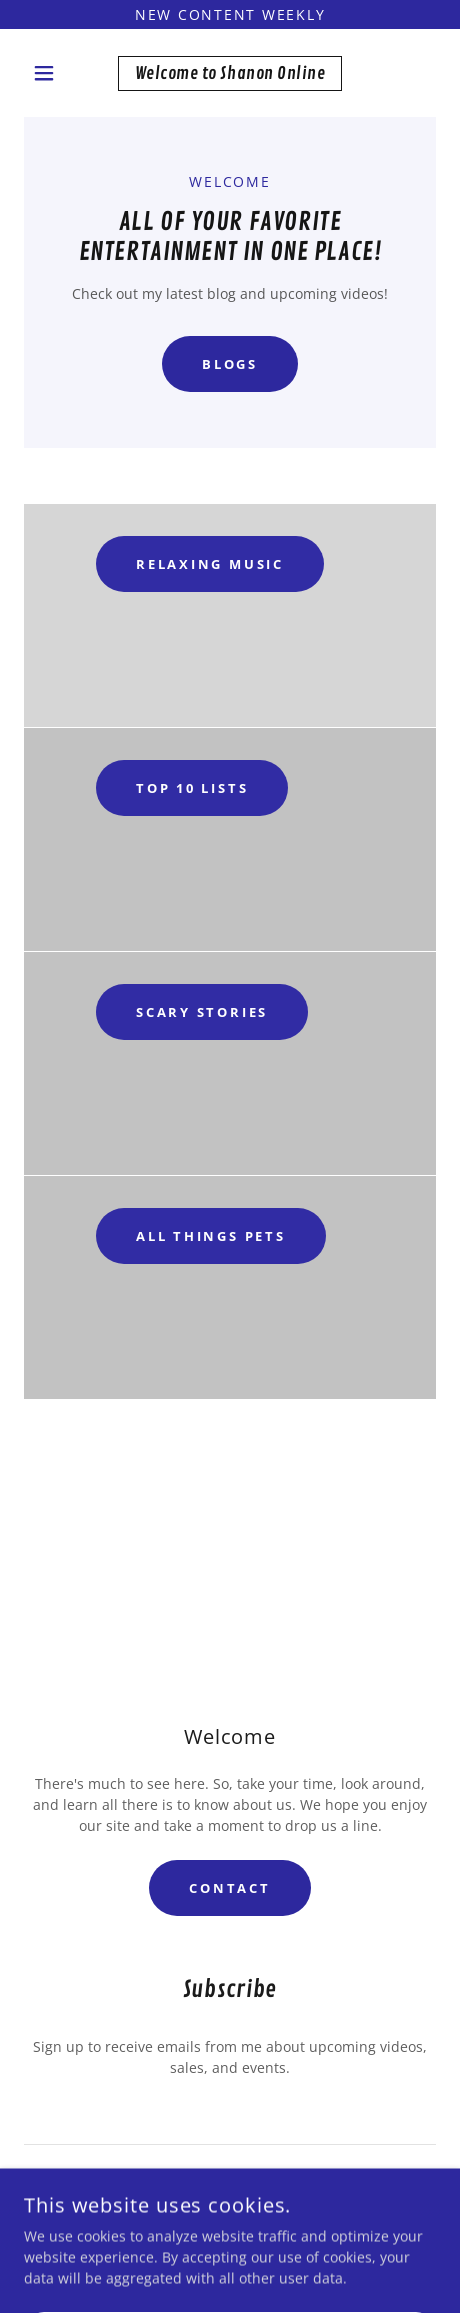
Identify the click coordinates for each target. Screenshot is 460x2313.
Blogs (230, 364)
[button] (55, 73)
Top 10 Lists (192, 788)
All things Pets (211, 1236)
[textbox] (230, 2119)
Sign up (229, 2197)
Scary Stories (202, 1012)
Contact (229, 1888)
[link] (230, 73)
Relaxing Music (210, 564)
